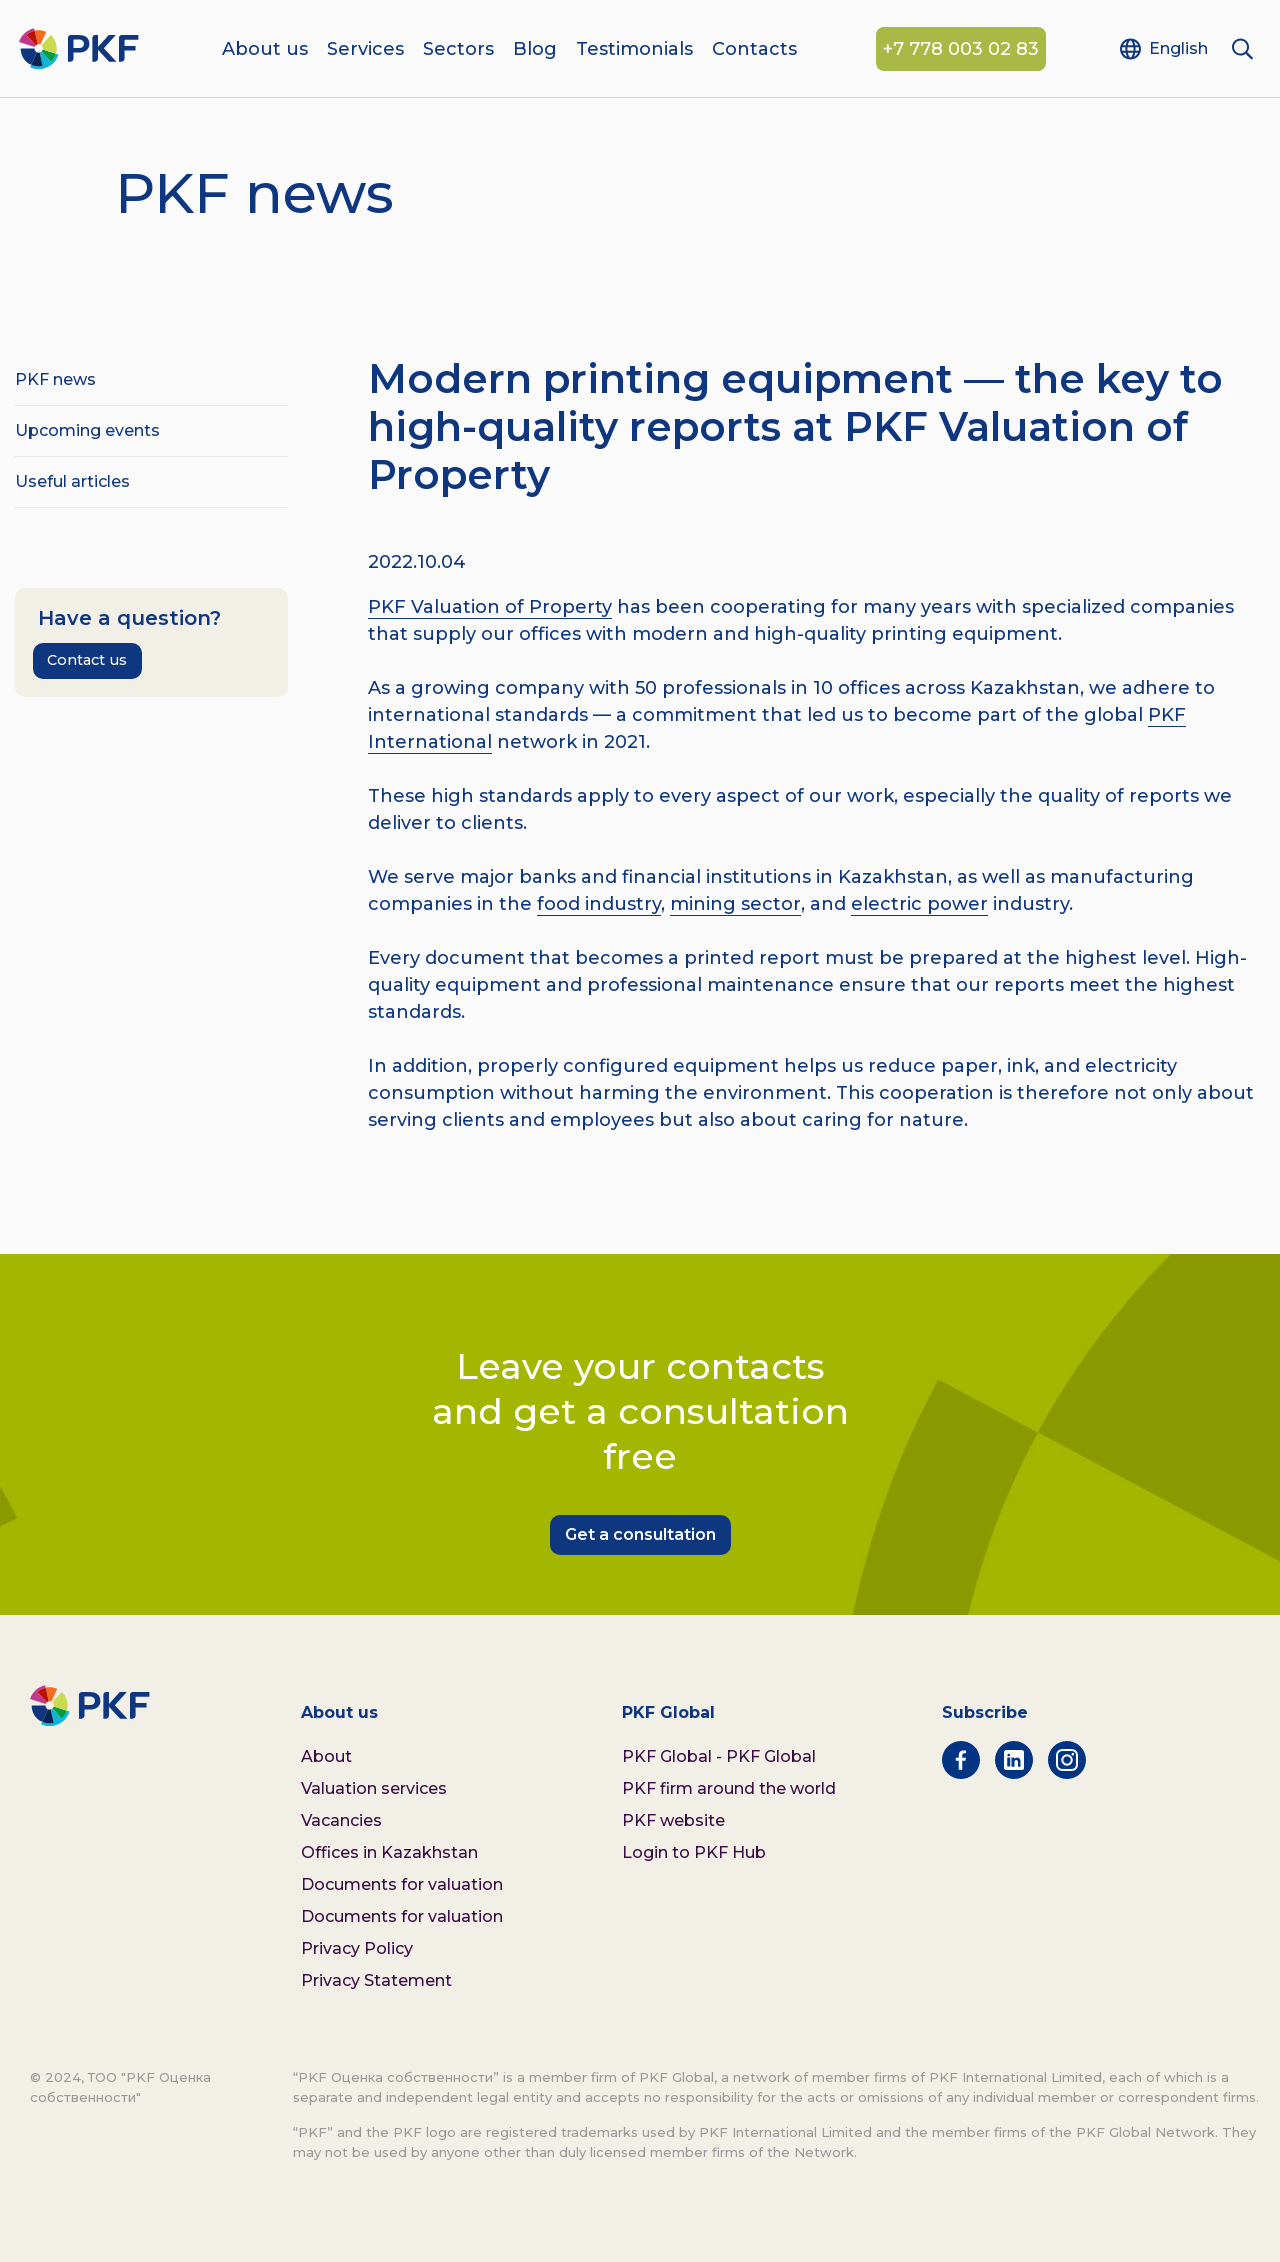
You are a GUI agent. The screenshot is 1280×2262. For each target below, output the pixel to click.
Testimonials (634, 50)
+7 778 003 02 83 (961, 50)
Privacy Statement (376, 1980)
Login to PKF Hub (694, 1852)
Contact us (87, 660)
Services (365, 50)
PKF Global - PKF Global (719, 1756)
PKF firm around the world (729, 1788)
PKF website (673, 1820)
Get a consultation (640, 1534)
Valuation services (374, 1788)
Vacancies (341, 1820)
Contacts (754, 50)
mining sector (735, 904)
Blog (535, 50)
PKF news (55, 379)
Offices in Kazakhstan (389, 1852)
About (326, 1756)
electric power (919, 904)
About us (265, 50)
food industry (599, 904)
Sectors (458, 50)
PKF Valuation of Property (490, 607)
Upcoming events (87, 430)
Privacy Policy (357, 1948)
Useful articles (72, 481)
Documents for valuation (402, 1884)
